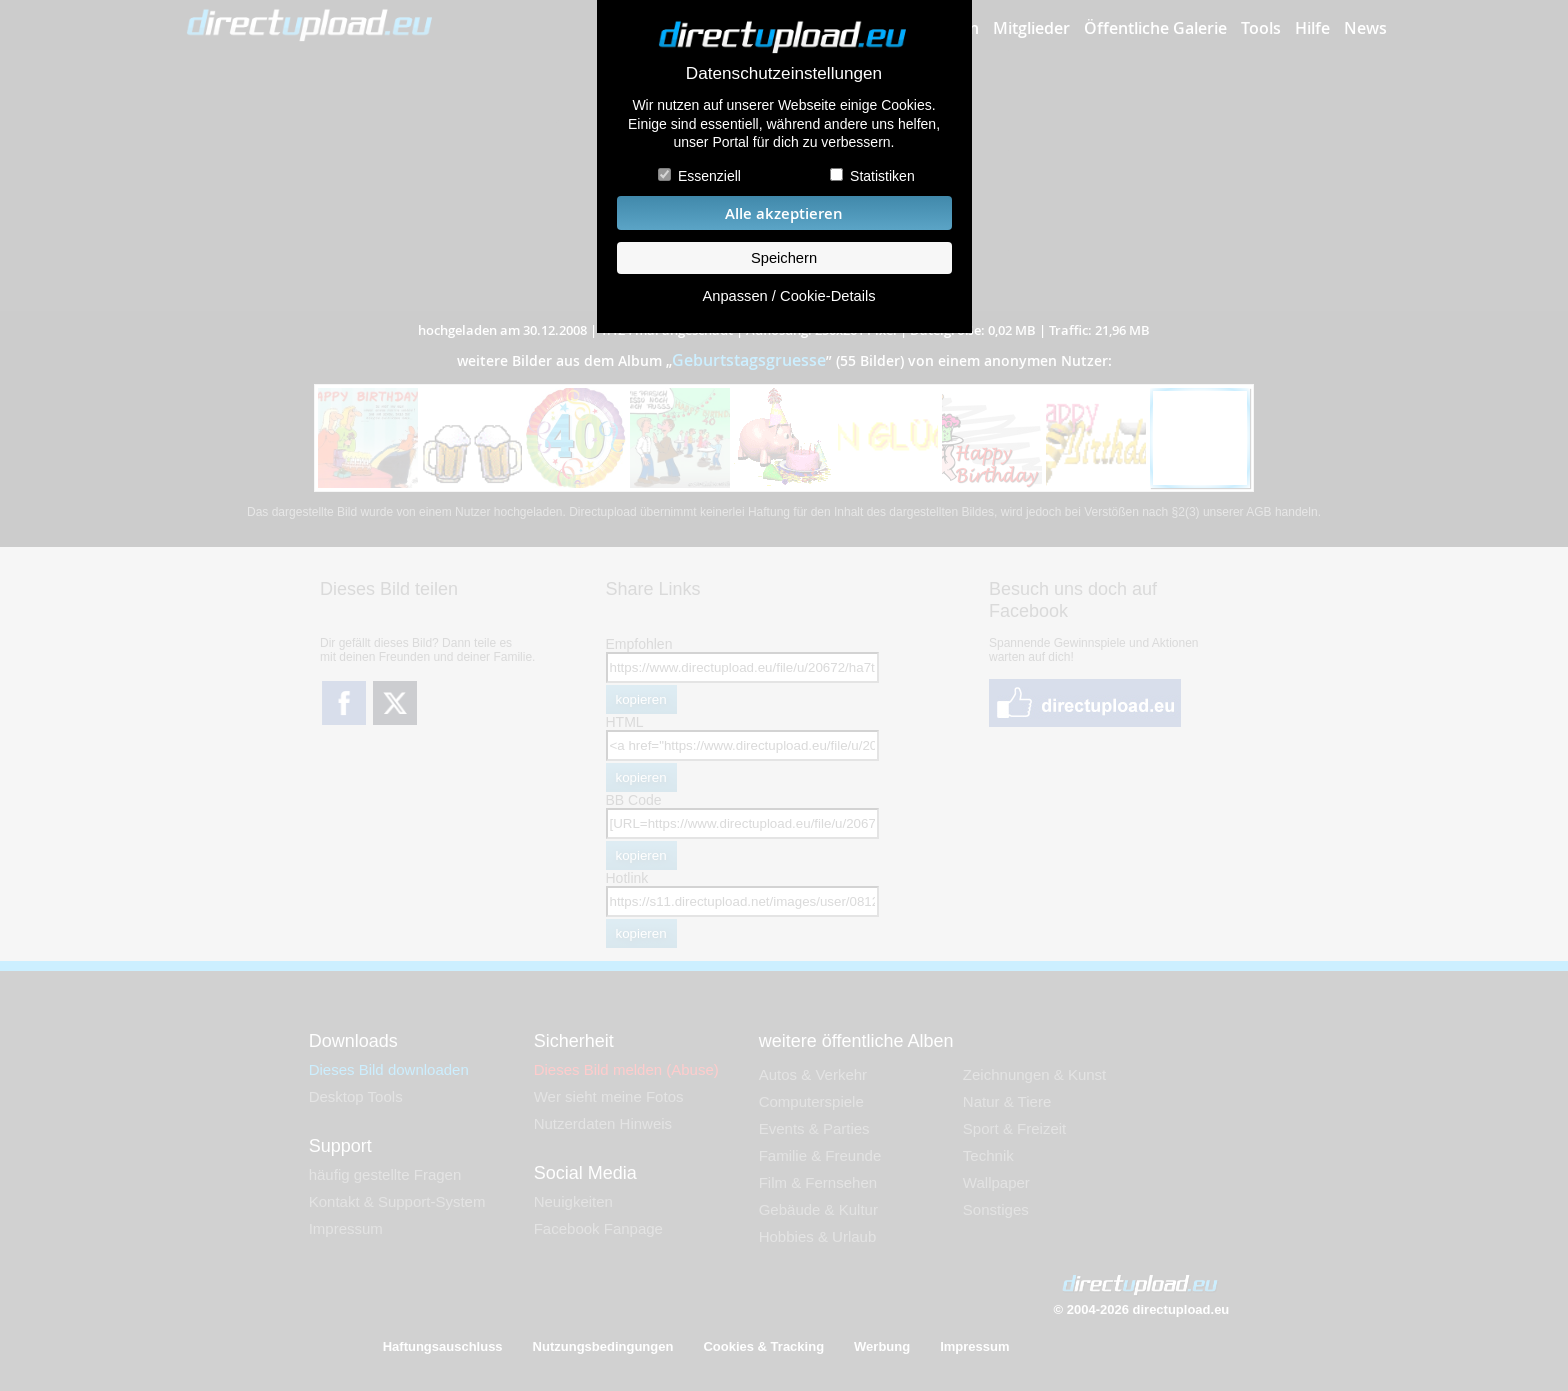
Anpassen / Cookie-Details (788, 296)
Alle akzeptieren (784, 213)
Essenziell (709, 176)
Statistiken (882, 176)
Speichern (784, 258)
